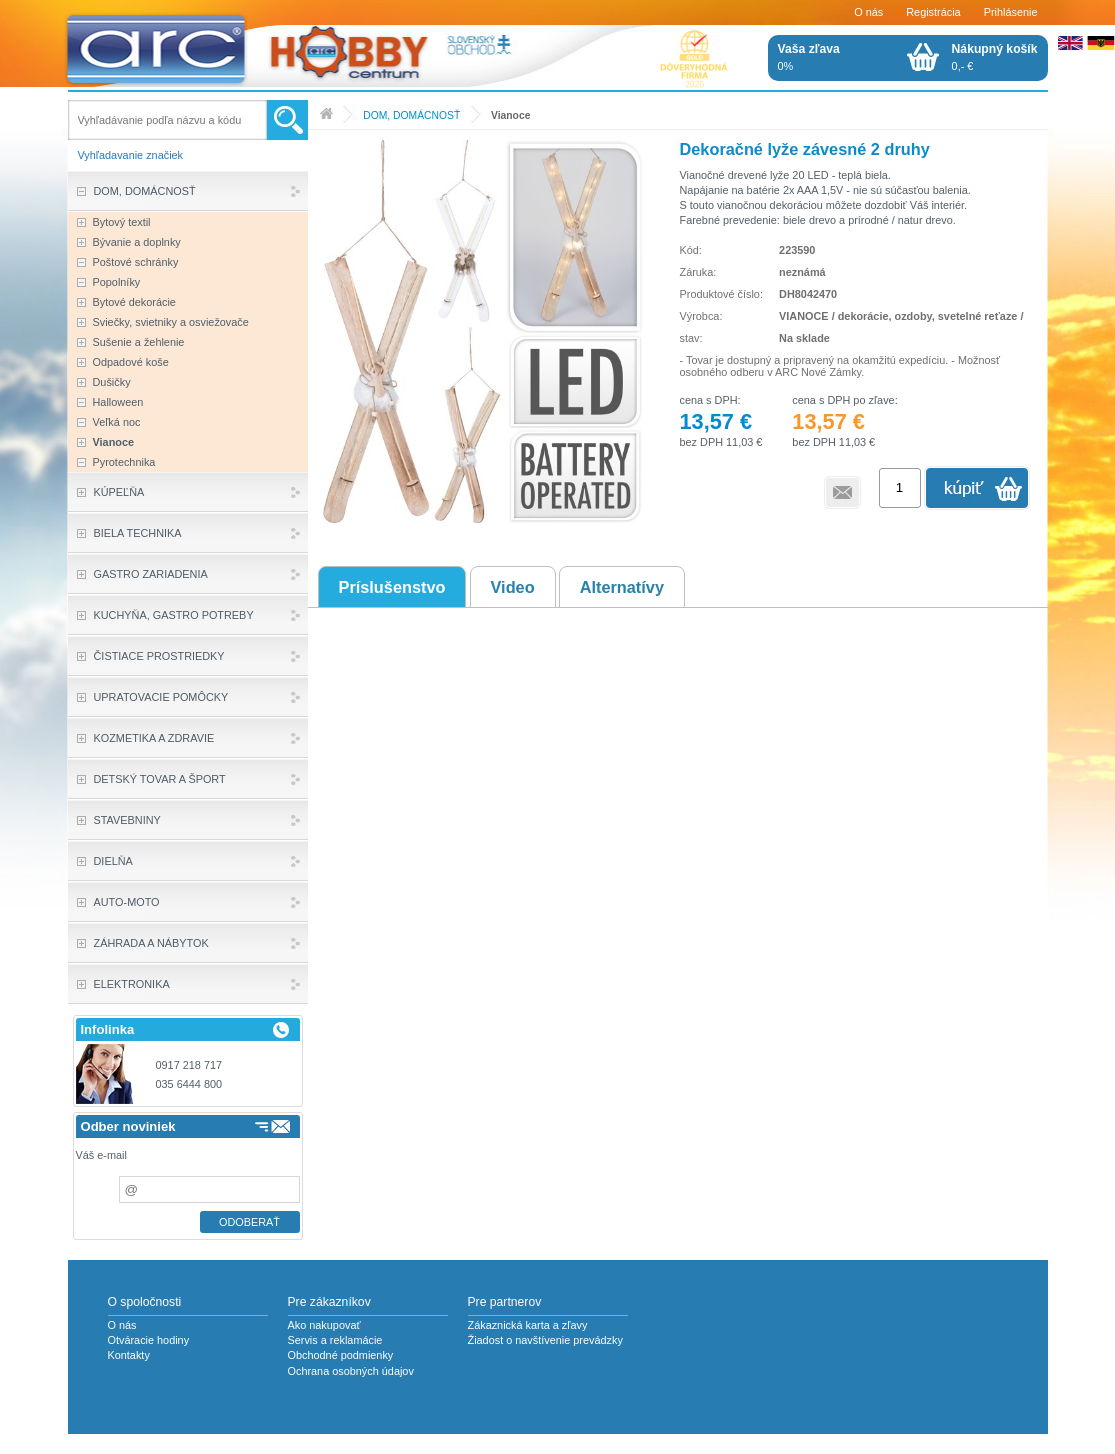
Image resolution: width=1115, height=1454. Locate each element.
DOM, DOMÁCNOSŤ (411, 115)
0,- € (995, 57)
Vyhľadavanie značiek (131, 155)
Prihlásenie (1011, 12)
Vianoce (510, 115)
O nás (868, 12)
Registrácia (933, 12)
